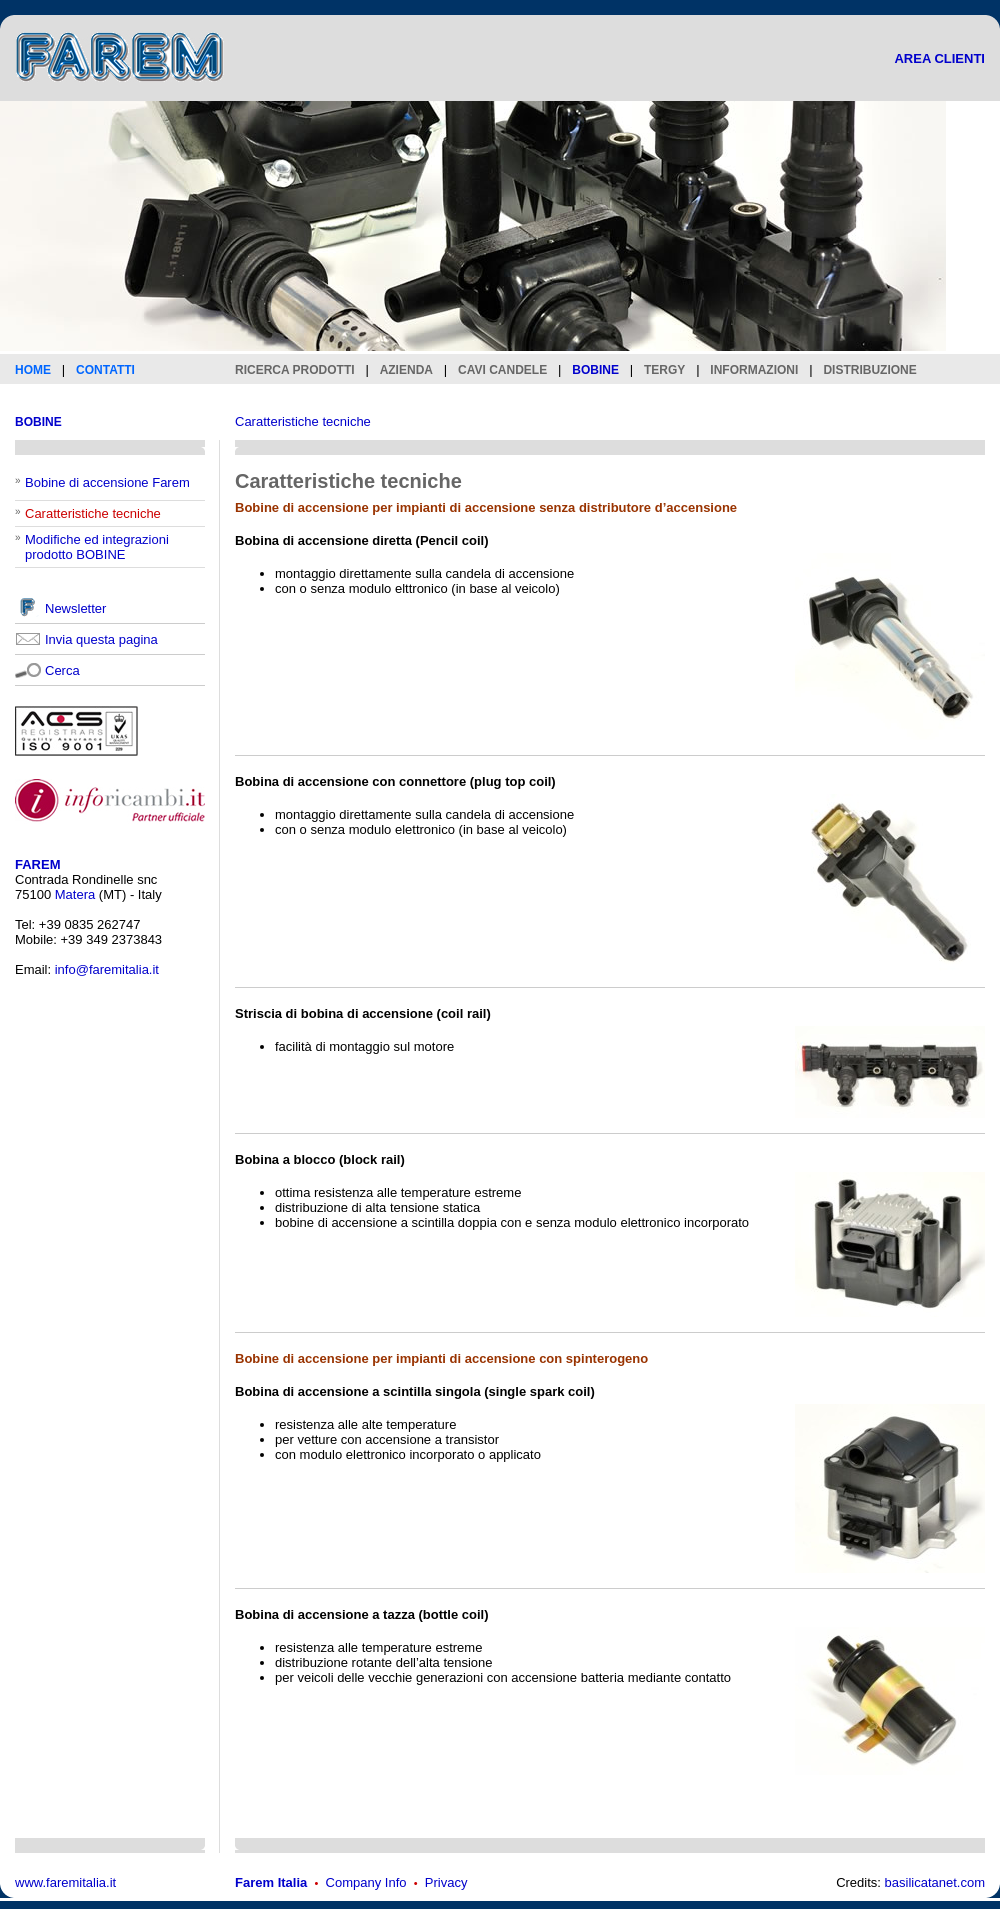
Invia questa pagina (101, 639)
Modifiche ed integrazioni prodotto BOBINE (97, 547)
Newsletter (75, 608)
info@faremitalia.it (107, 969)
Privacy (446, 1882)
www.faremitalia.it (65, 1882)
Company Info (366, 1882)
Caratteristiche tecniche (303, 421)
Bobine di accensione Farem (107, 482)
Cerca (62, 670)
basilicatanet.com (935, 1882)
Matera (75, 894)
